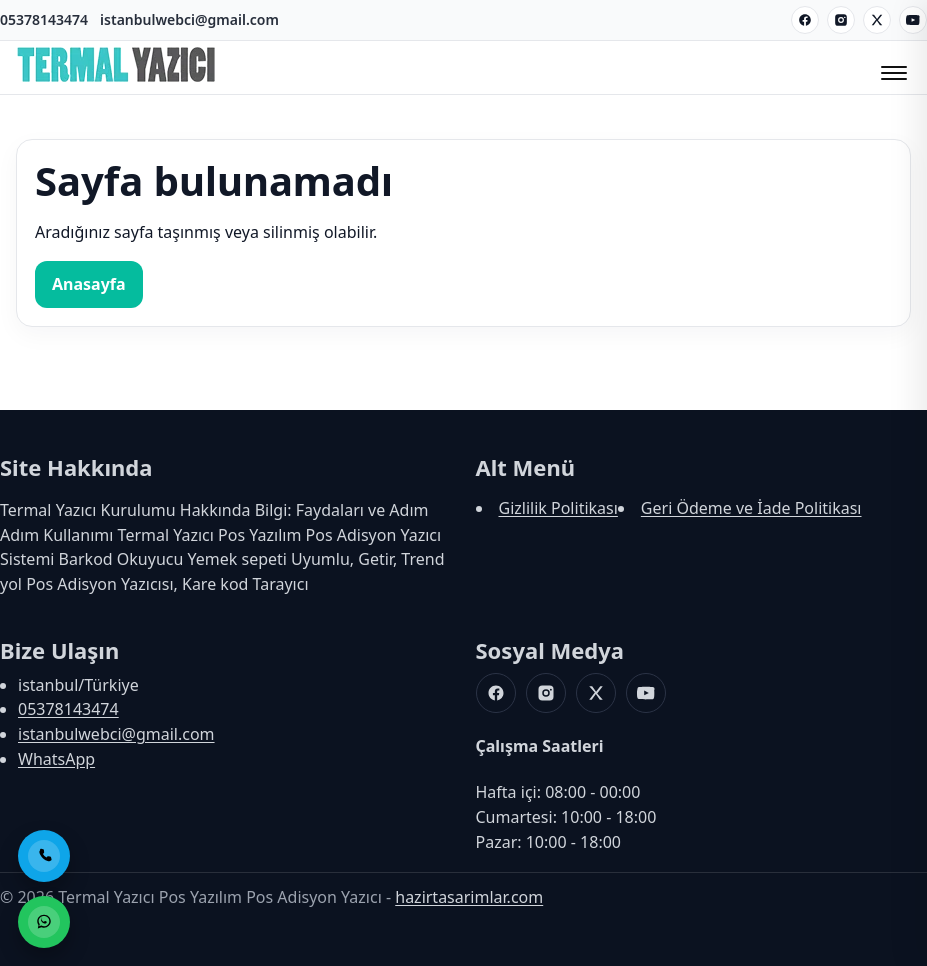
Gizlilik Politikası (558, 508)
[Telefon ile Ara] (44, 856)
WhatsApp (56, 759)
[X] (877, 20)
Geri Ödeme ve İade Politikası (751, 508)
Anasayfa (89, 284)
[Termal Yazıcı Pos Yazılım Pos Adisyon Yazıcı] (116, 81)
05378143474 (44, 19)
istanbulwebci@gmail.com (189, 19)
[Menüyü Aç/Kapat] (891, 67)
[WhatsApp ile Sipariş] (44, 922)
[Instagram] (841, 20)
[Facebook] (805, 20)
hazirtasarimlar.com (469, 897)
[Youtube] (913, 20)
